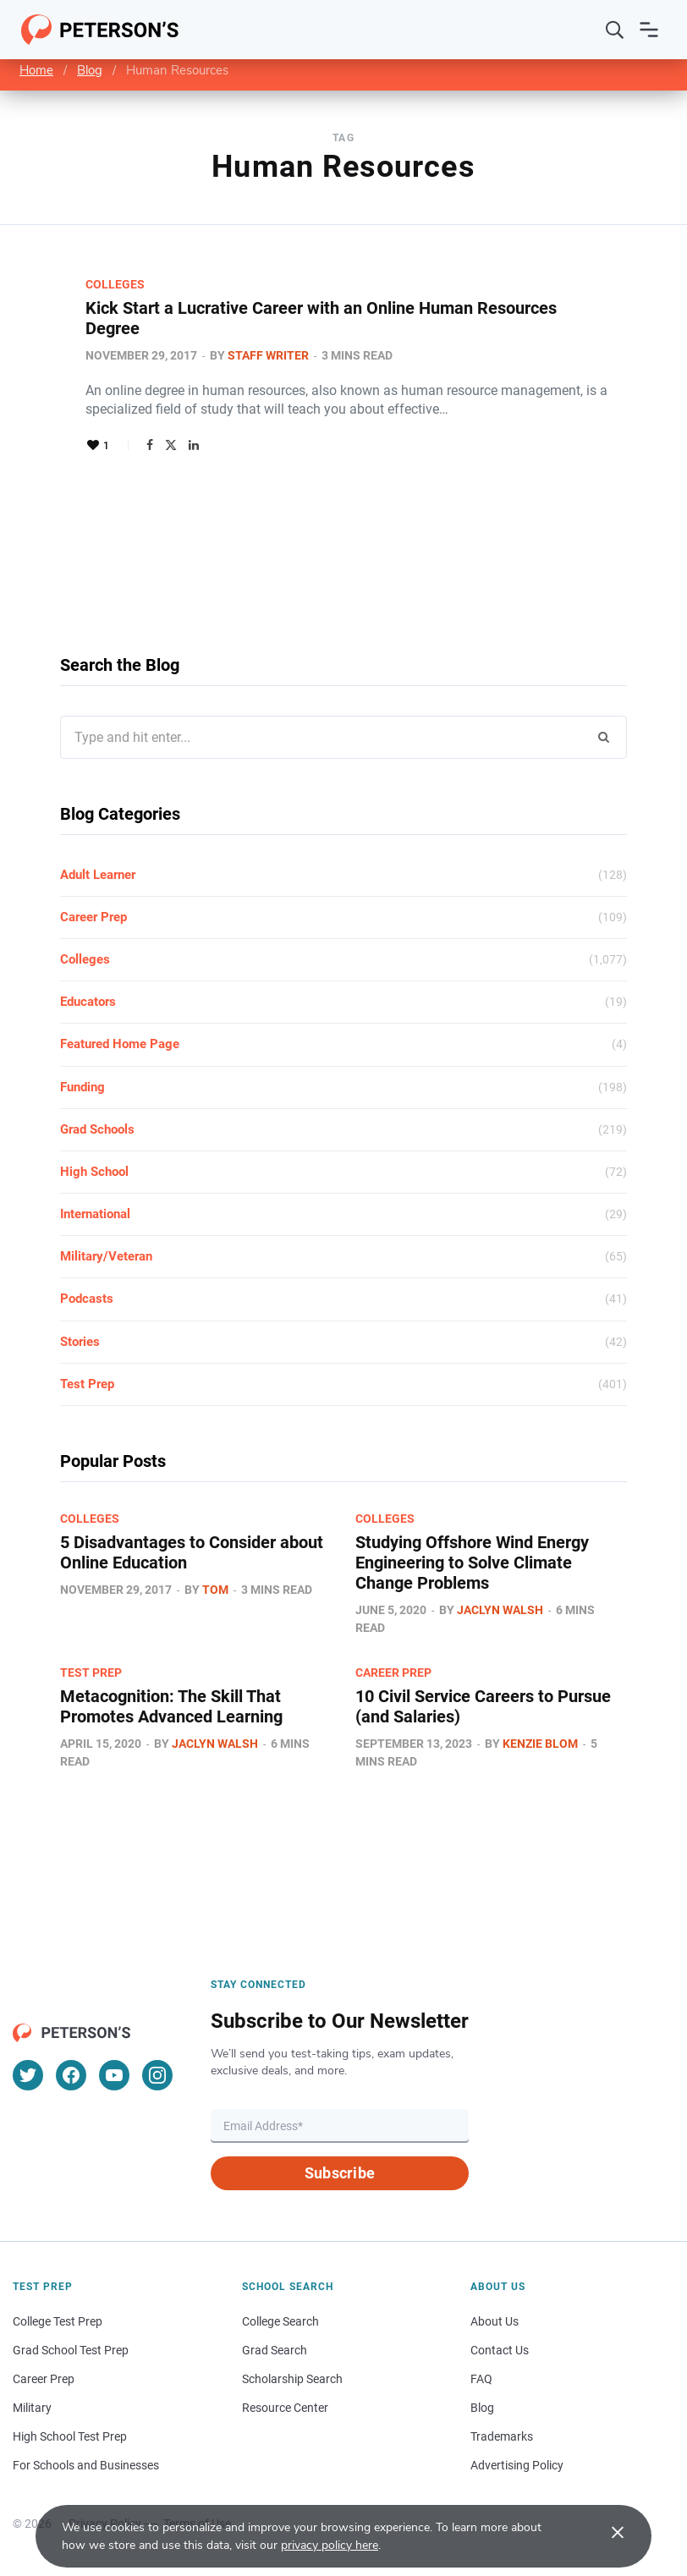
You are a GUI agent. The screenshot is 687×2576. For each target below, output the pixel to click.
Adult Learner (97, 874)
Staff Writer (268, 355)
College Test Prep (57, 2321)
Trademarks (501, 2436)
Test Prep (87, 1384)
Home (36, 70)
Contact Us (499, 2350)
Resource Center (285, 2407)
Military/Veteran (106, 1256)
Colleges (115, 284)
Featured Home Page (119, 1044)
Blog (89, 70)
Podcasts (86, 1298)
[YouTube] (114, 2075)
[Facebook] (71, 2075)
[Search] (615, 29)
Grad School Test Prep (71, 2350)
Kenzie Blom (540, 1743)
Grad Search (274, 2350)
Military (32, 2407)
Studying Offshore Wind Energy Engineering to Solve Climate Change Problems (472, 1562)
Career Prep (93, 917)
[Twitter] (28, 2075)
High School (94, 1171)
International (95, 1214)
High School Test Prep (70, 2436)
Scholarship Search (292, 2379)
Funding (82, 1087)
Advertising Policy (516, 2465)
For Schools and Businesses (86, 2465)
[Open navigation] (649, 29)
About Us (494, 2321)
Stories (80, 1341)
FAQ (481, 2379)
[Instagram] (157, 2075)
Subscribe (340, 2173)
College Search (280, 2321)
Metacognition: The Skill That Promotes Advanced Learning (171, 1706)
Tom (215, 1589)
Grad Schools (97, 1129)
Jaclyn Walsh (500, 1610)
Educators (88, 1001)
